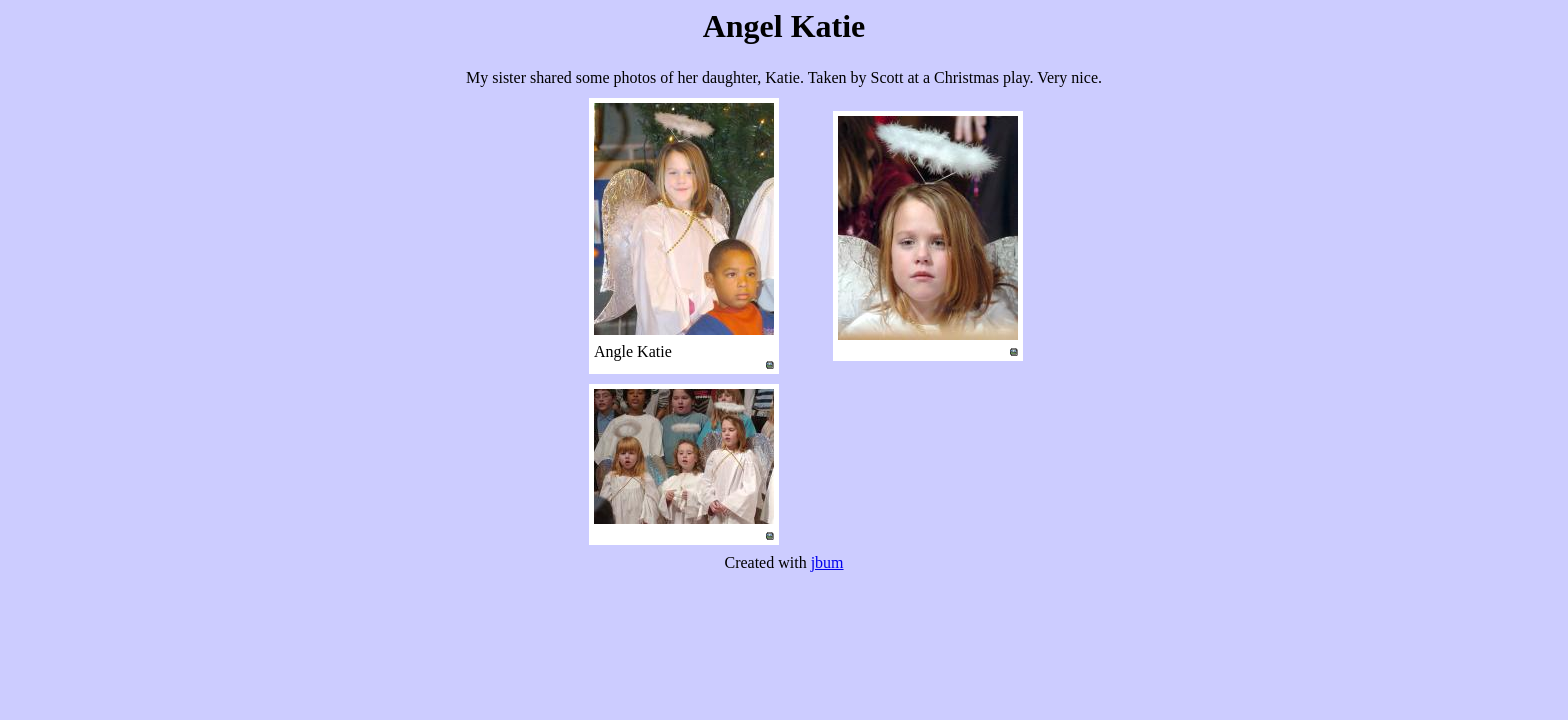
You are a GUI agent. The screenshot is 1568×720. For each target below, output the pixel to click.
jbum (827, 562)
